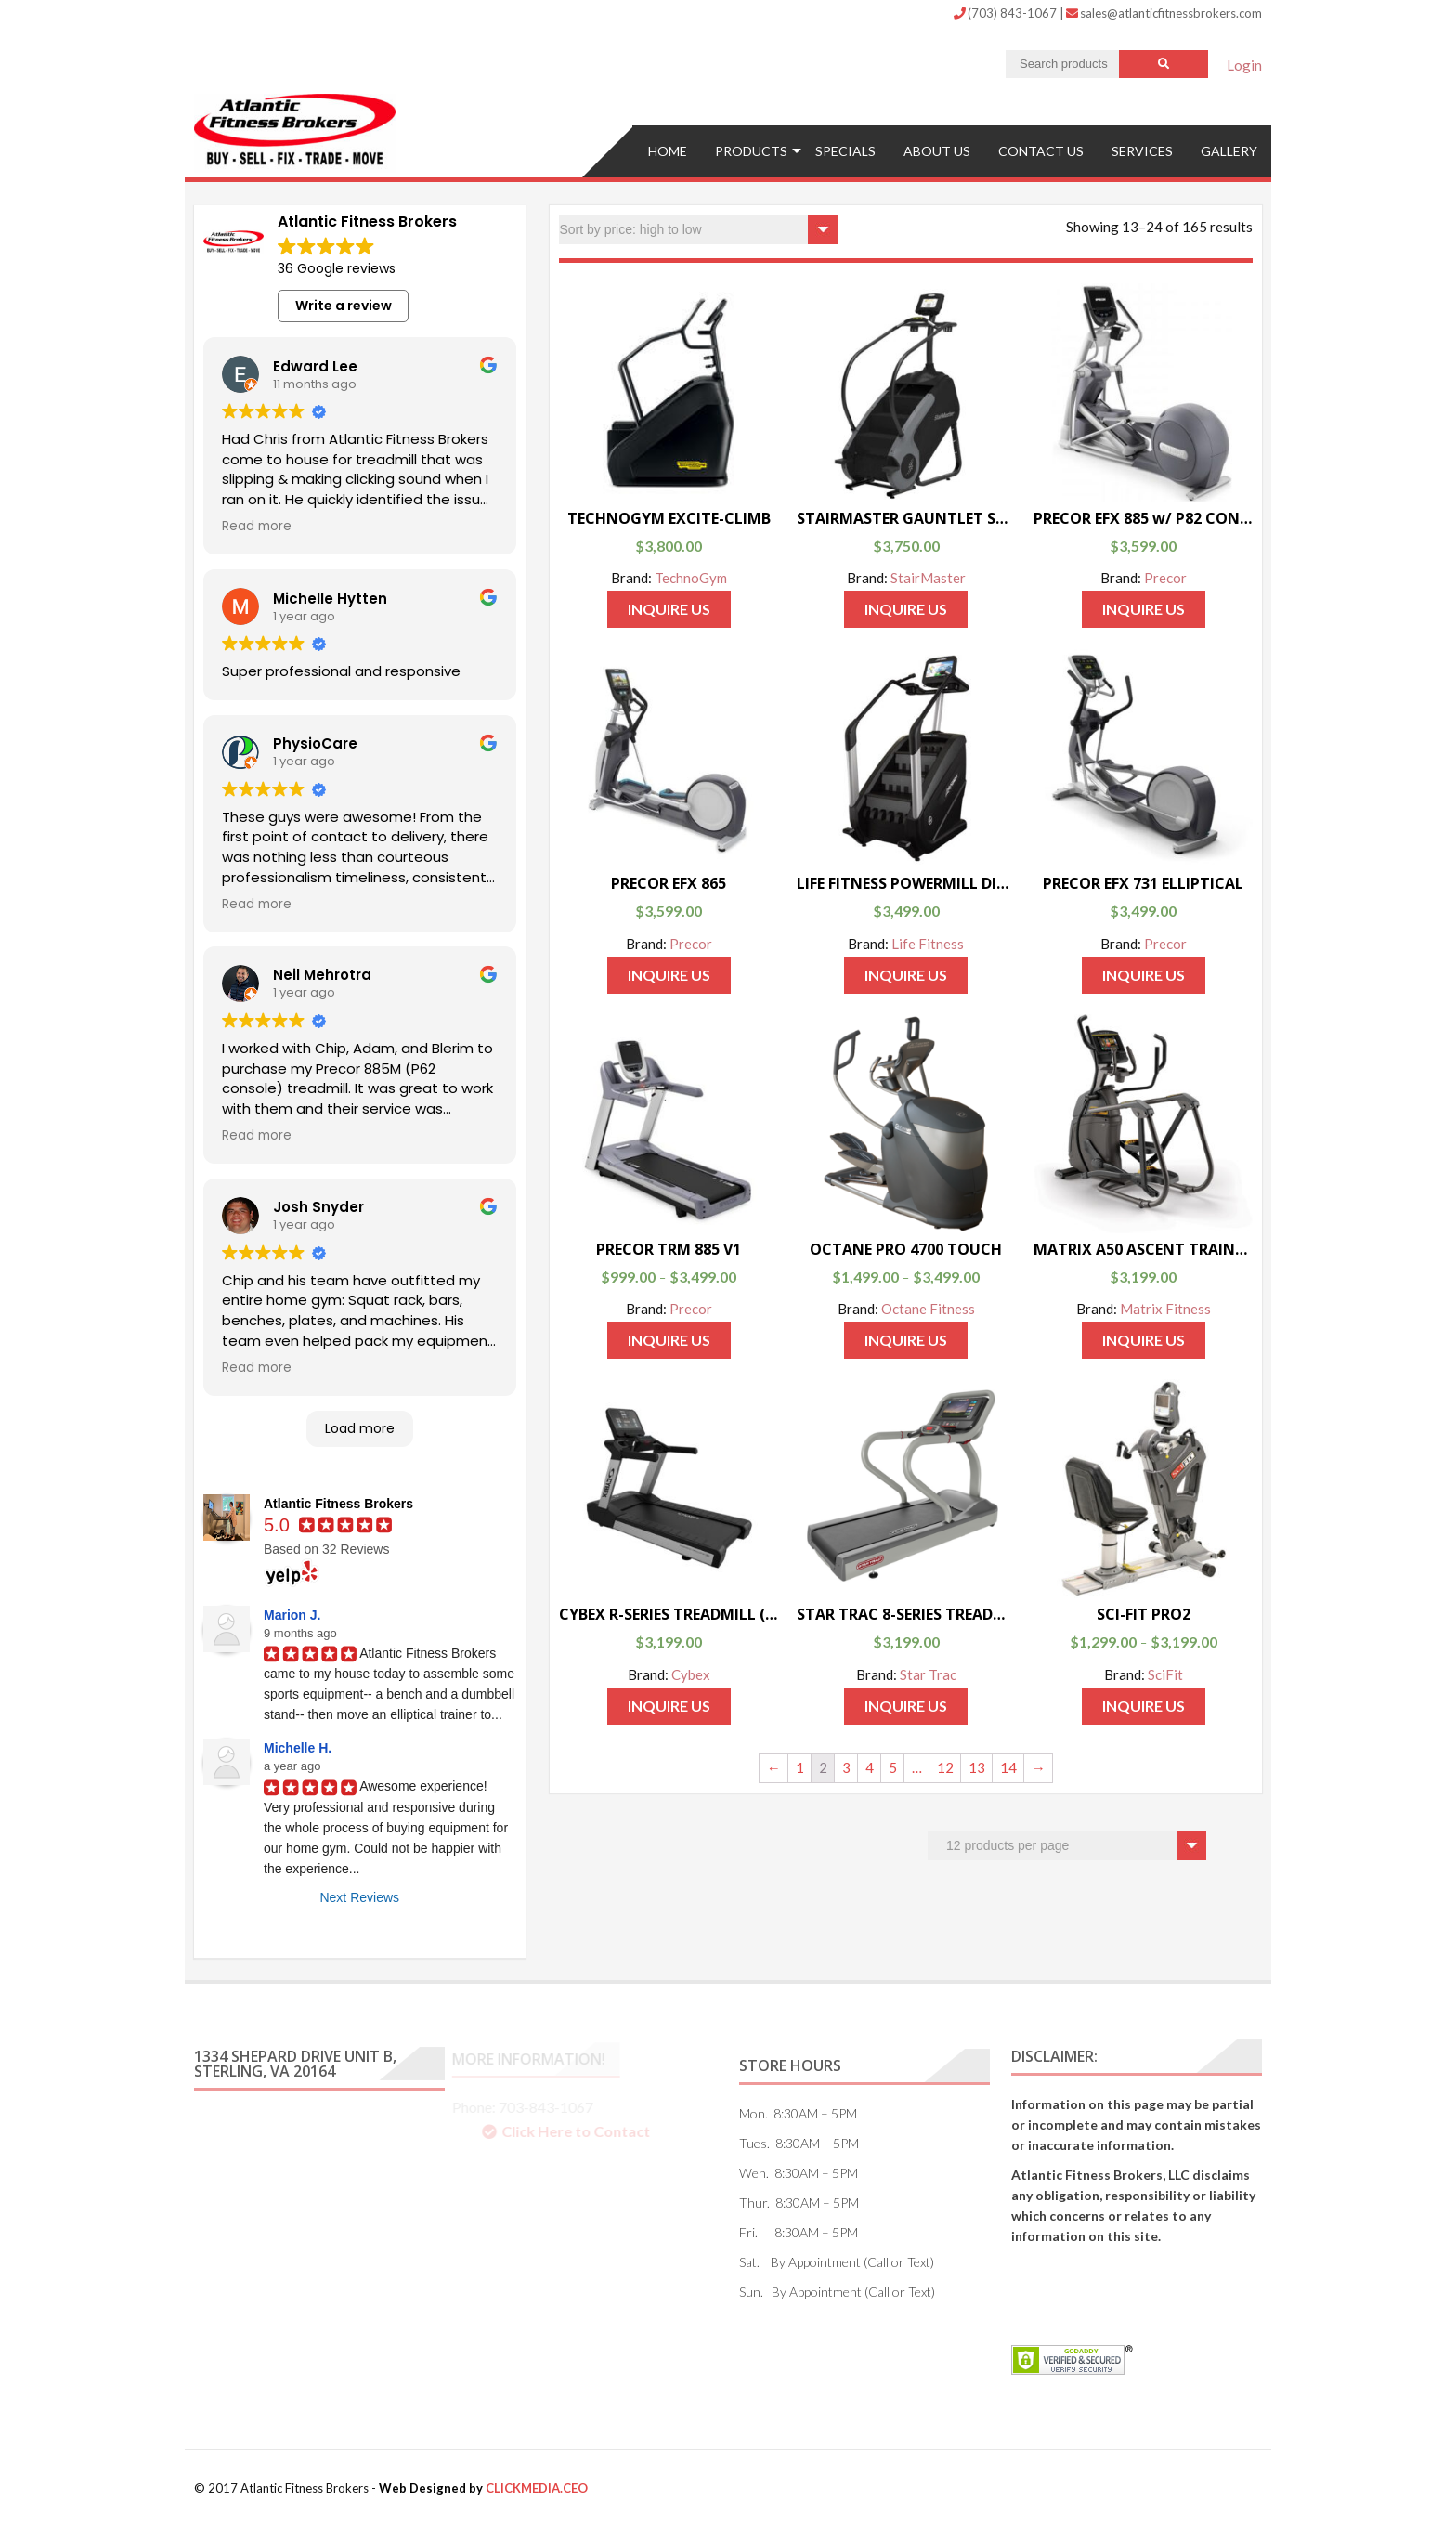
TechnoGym (691, 577)
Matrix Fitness (1165, 1308)
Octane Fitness (928, 1308)
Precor (1165, 577)
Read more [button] (257, 526)
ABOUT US (937, 151)
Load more (360, 1428)
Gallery (1229, 151)
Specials (845, 151)
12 (945, 1767)
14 (1008, 1767)
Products (751, 151)
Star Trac (928, 1674)
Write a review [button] (343, 305)
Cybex (690, 1674)
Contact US (1041, 151)
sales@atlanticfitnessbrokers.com (1164, 13)
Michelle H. (298, 1747)
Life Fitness (927, 943)
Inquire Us (669, 609)
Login (1244, 65)
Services (1142, 151)
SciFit (1165, 1674)
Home (667, 151)
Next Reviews (359, 1897)
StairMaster (928, 577)
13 (976, 1767)
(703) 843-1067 (1007, 13)
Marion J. (292, 1615)
